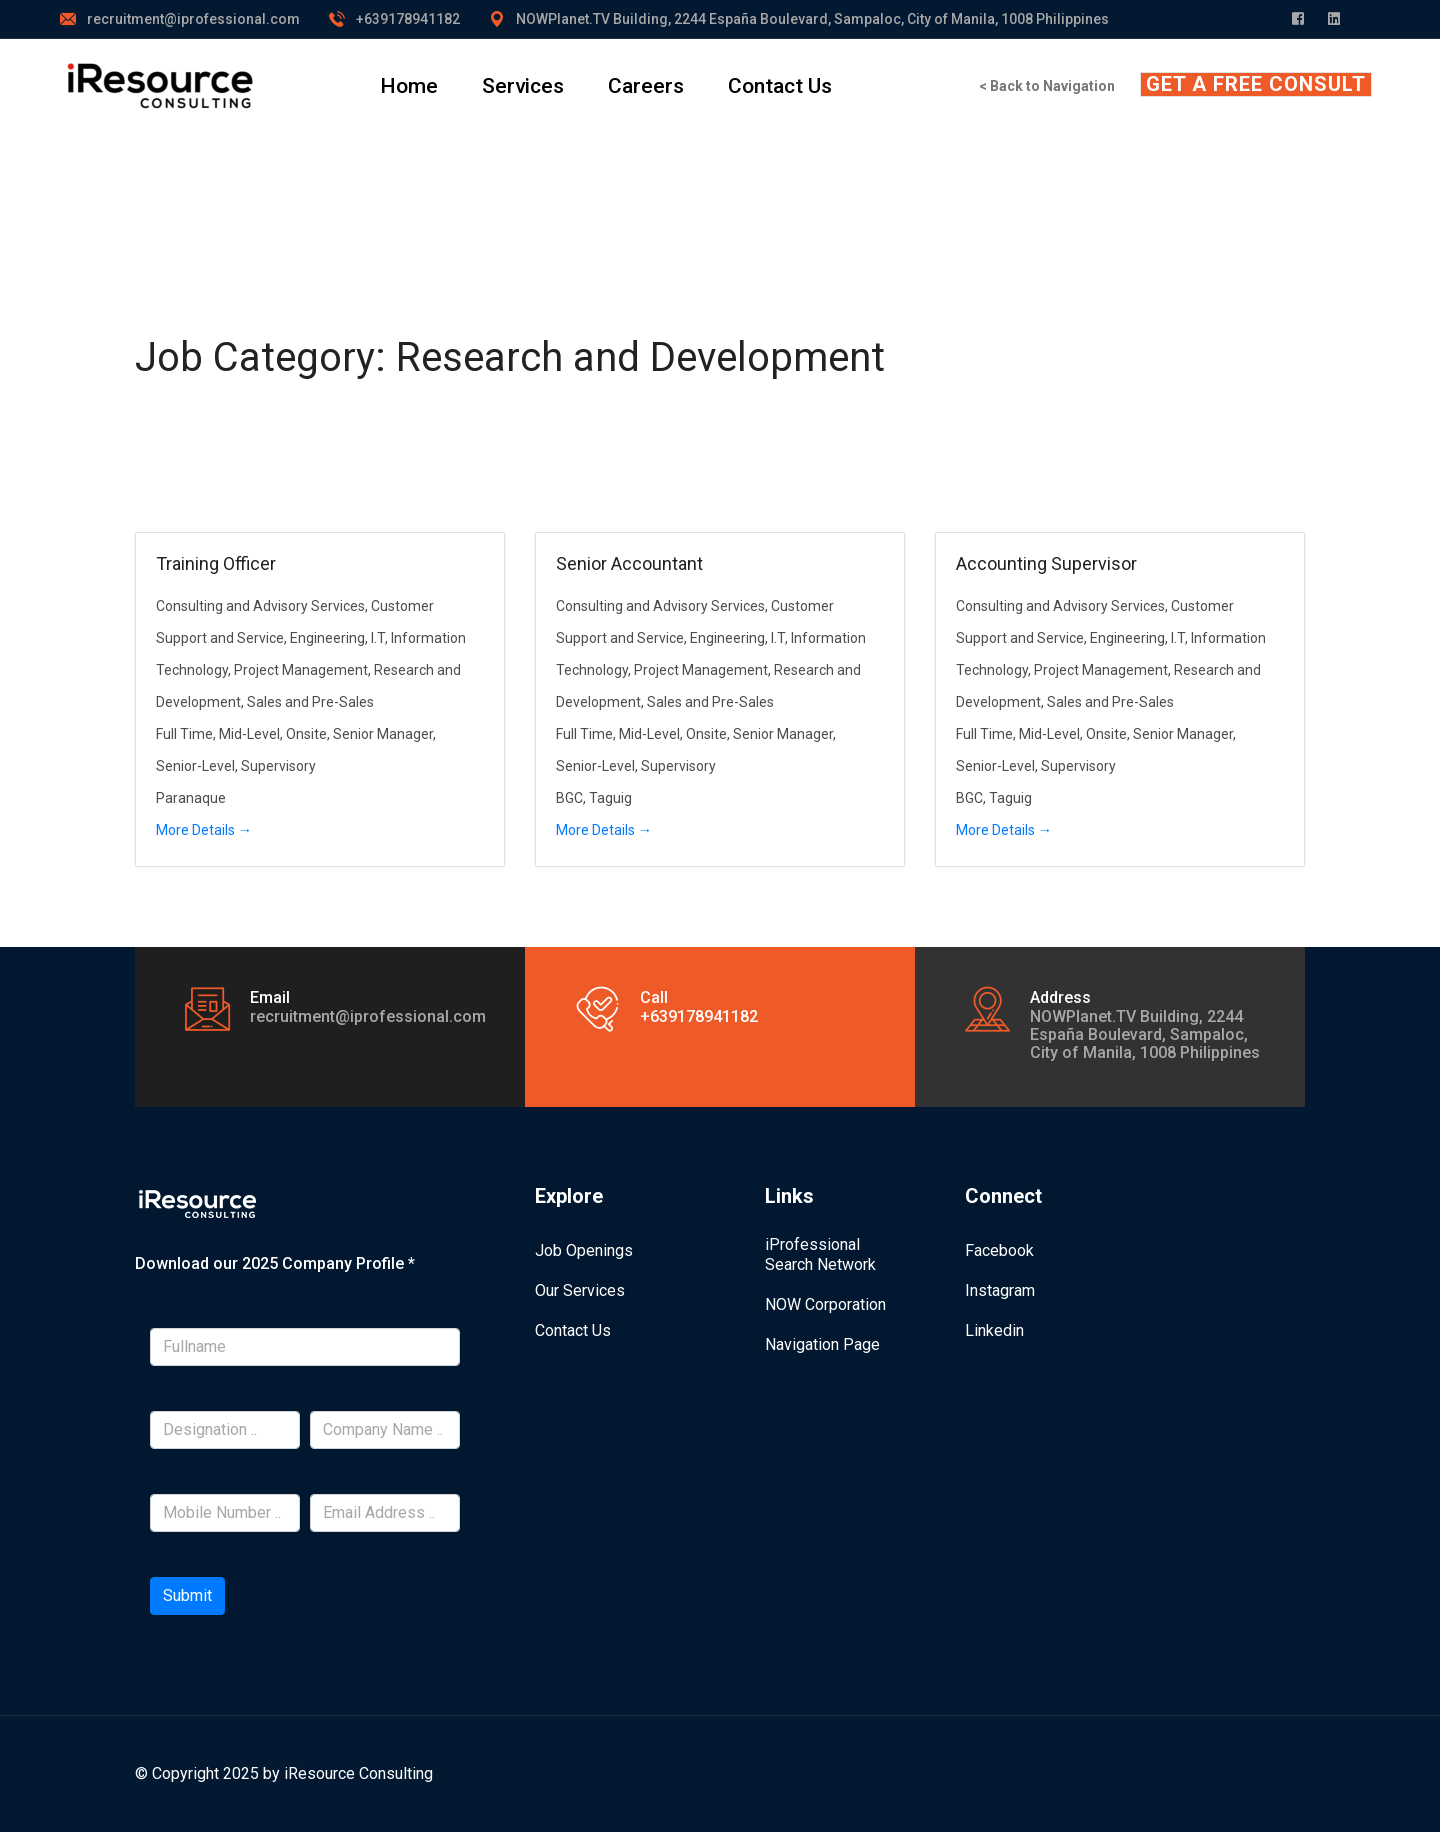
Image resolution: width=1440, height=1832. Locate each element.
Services (523, 86)
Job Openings (584, 1250)
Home (409, 86)
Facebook (999, 1250)
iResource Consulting (358, 1773)
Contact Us (780, 86)
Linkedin (994, 1330)
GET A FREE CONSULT (1256, 84)
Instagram (1000, 1290)
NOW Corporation (825, 1304)
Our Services (580, 1290)
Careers (646, 86)
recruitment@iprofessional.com (193, 19)
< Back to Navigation (1047, 86)
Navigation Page (822, 1344)
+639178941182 (408, 19)
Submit (187, 1595)
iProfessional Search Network (820, 1254)
